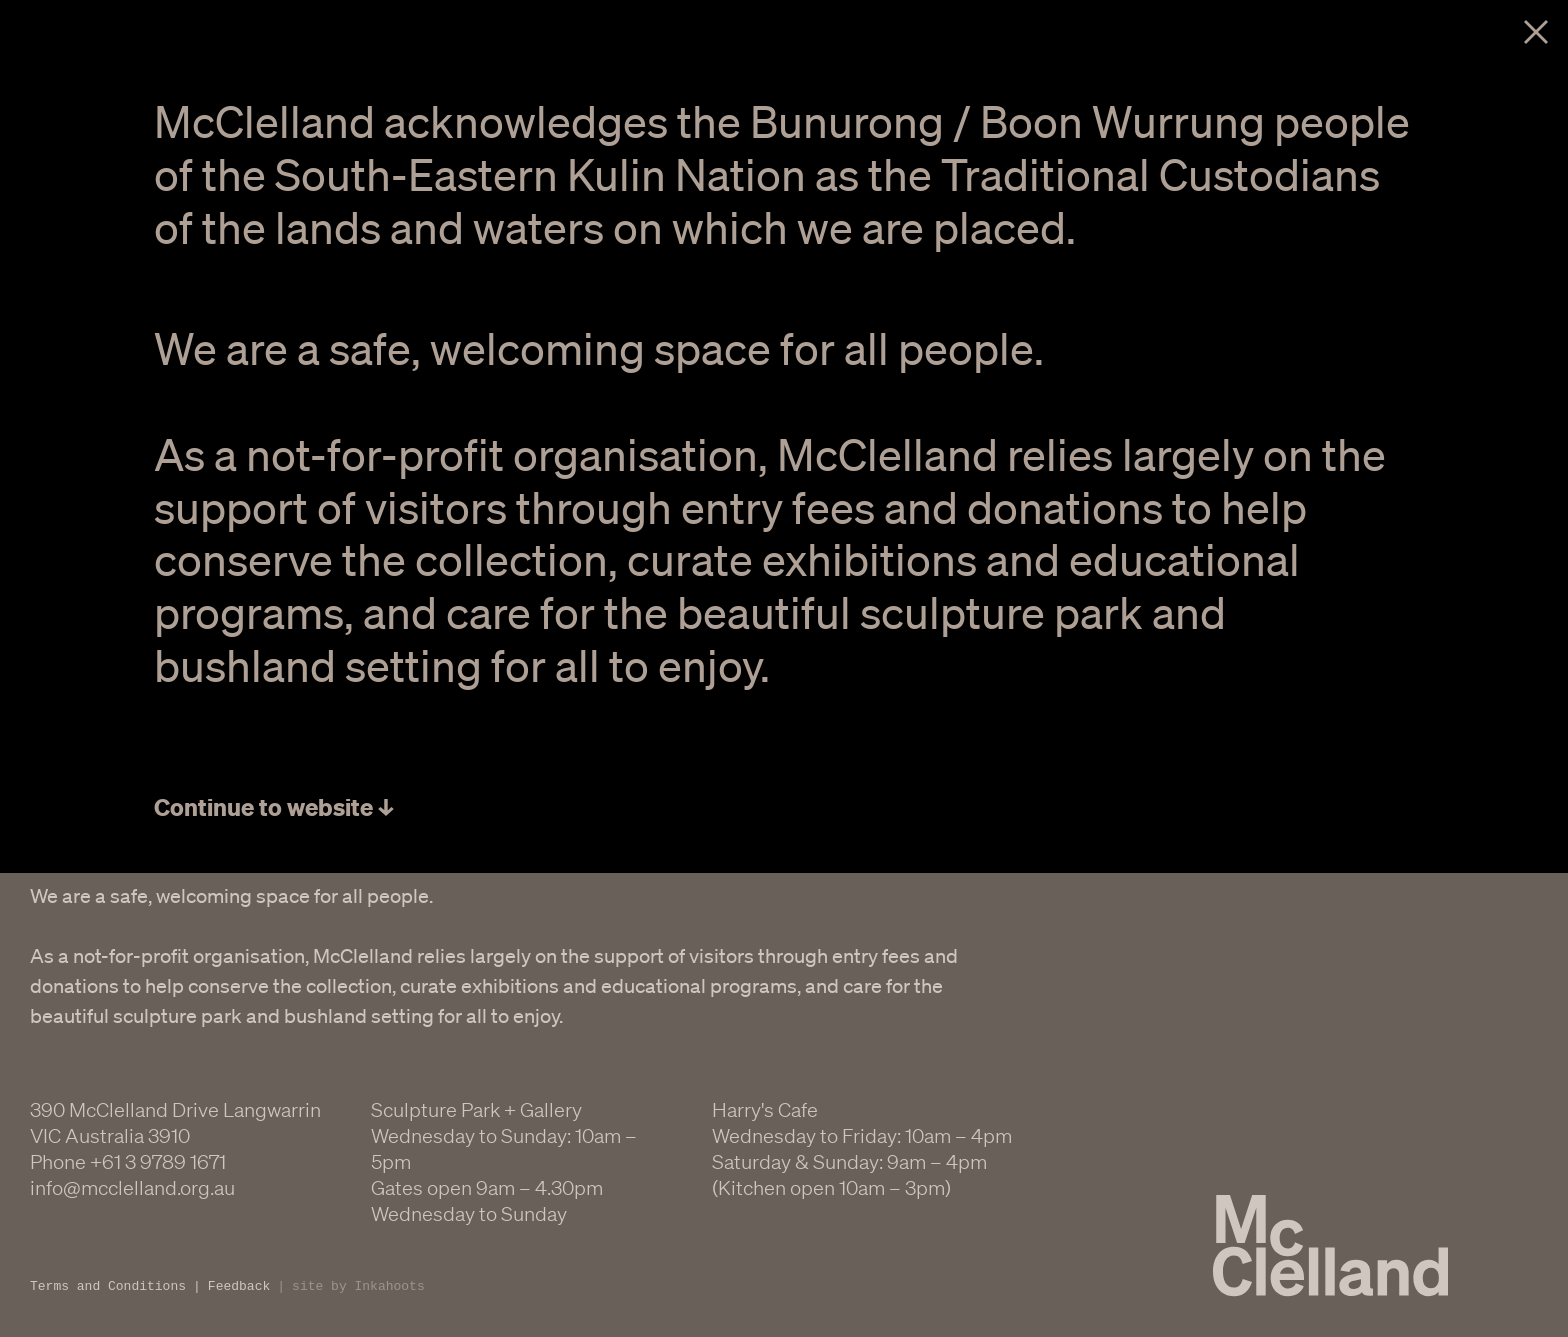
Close (1536, 32)
